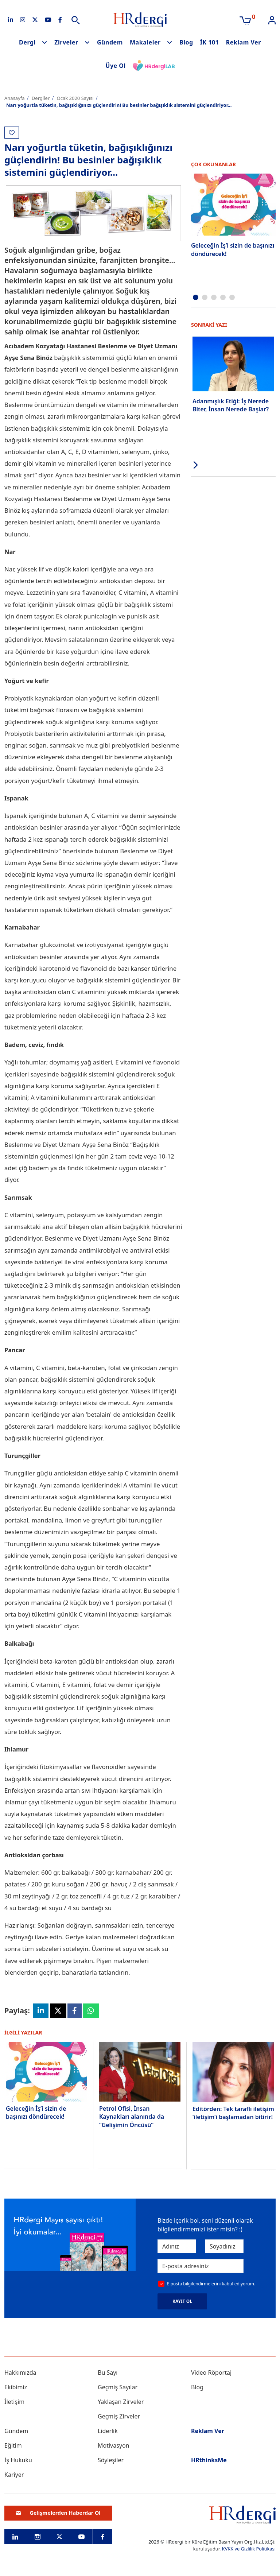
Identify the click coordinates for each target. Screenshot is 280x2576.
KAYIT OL (182, 2301)
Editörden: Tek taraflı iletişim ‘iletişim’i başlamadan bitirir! (233, 2113)
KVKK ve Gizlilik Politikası (249, 2548)
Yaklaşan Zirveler (121, 2402)
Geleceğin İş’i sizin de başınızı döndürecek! (36, 2112)
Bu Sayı (108, 2373)
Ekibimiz (15, 2387)
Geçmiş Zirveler (119, 2416)
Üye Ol (115, 66)
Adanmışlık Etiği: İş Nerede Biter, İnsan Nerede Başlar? (230, 405)
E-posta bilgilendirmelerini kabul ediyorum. (211, 2284)
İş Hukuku (18, 2460)
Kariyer (14, 2475)
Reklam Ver (243, 42)
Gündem (110, 42)
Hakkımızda (20, 2373)
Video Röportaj (211, 2373)
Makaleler (145, 42)
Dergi (27, 42)
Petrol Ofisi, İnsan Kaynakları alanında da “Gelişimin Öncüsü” (131, 2116)
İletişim (14, 2402)
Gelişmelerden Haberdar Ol (58, 2512)
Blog (186, 42)
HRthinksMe (209, 2460)
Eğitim (13, 2445)
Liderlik (108, 2431)
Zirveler (66, 42)
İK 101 (209, 42)
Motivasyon (113, 2445)
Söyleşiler (111, 2460)
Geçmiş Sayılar (117, 2387)
